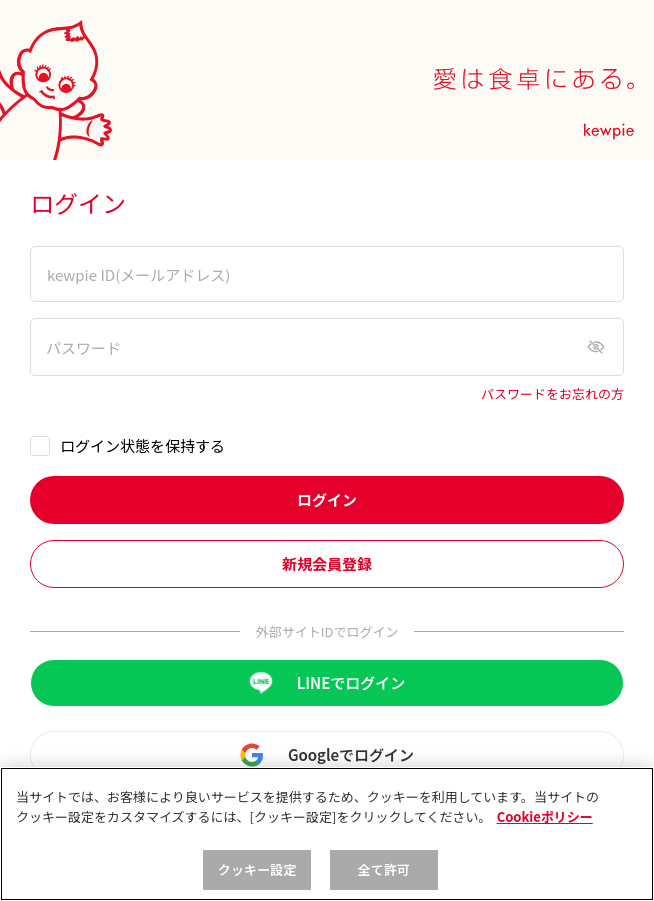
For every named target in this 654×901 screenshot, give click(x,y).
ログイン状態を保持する (142, 445)
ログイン (327, 499)
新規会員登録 (327, 563)
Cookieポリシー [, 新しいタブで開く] (545, 816)
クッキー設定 (257, 869)
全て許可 (384, 869)
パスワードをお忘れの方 (552, 394)
